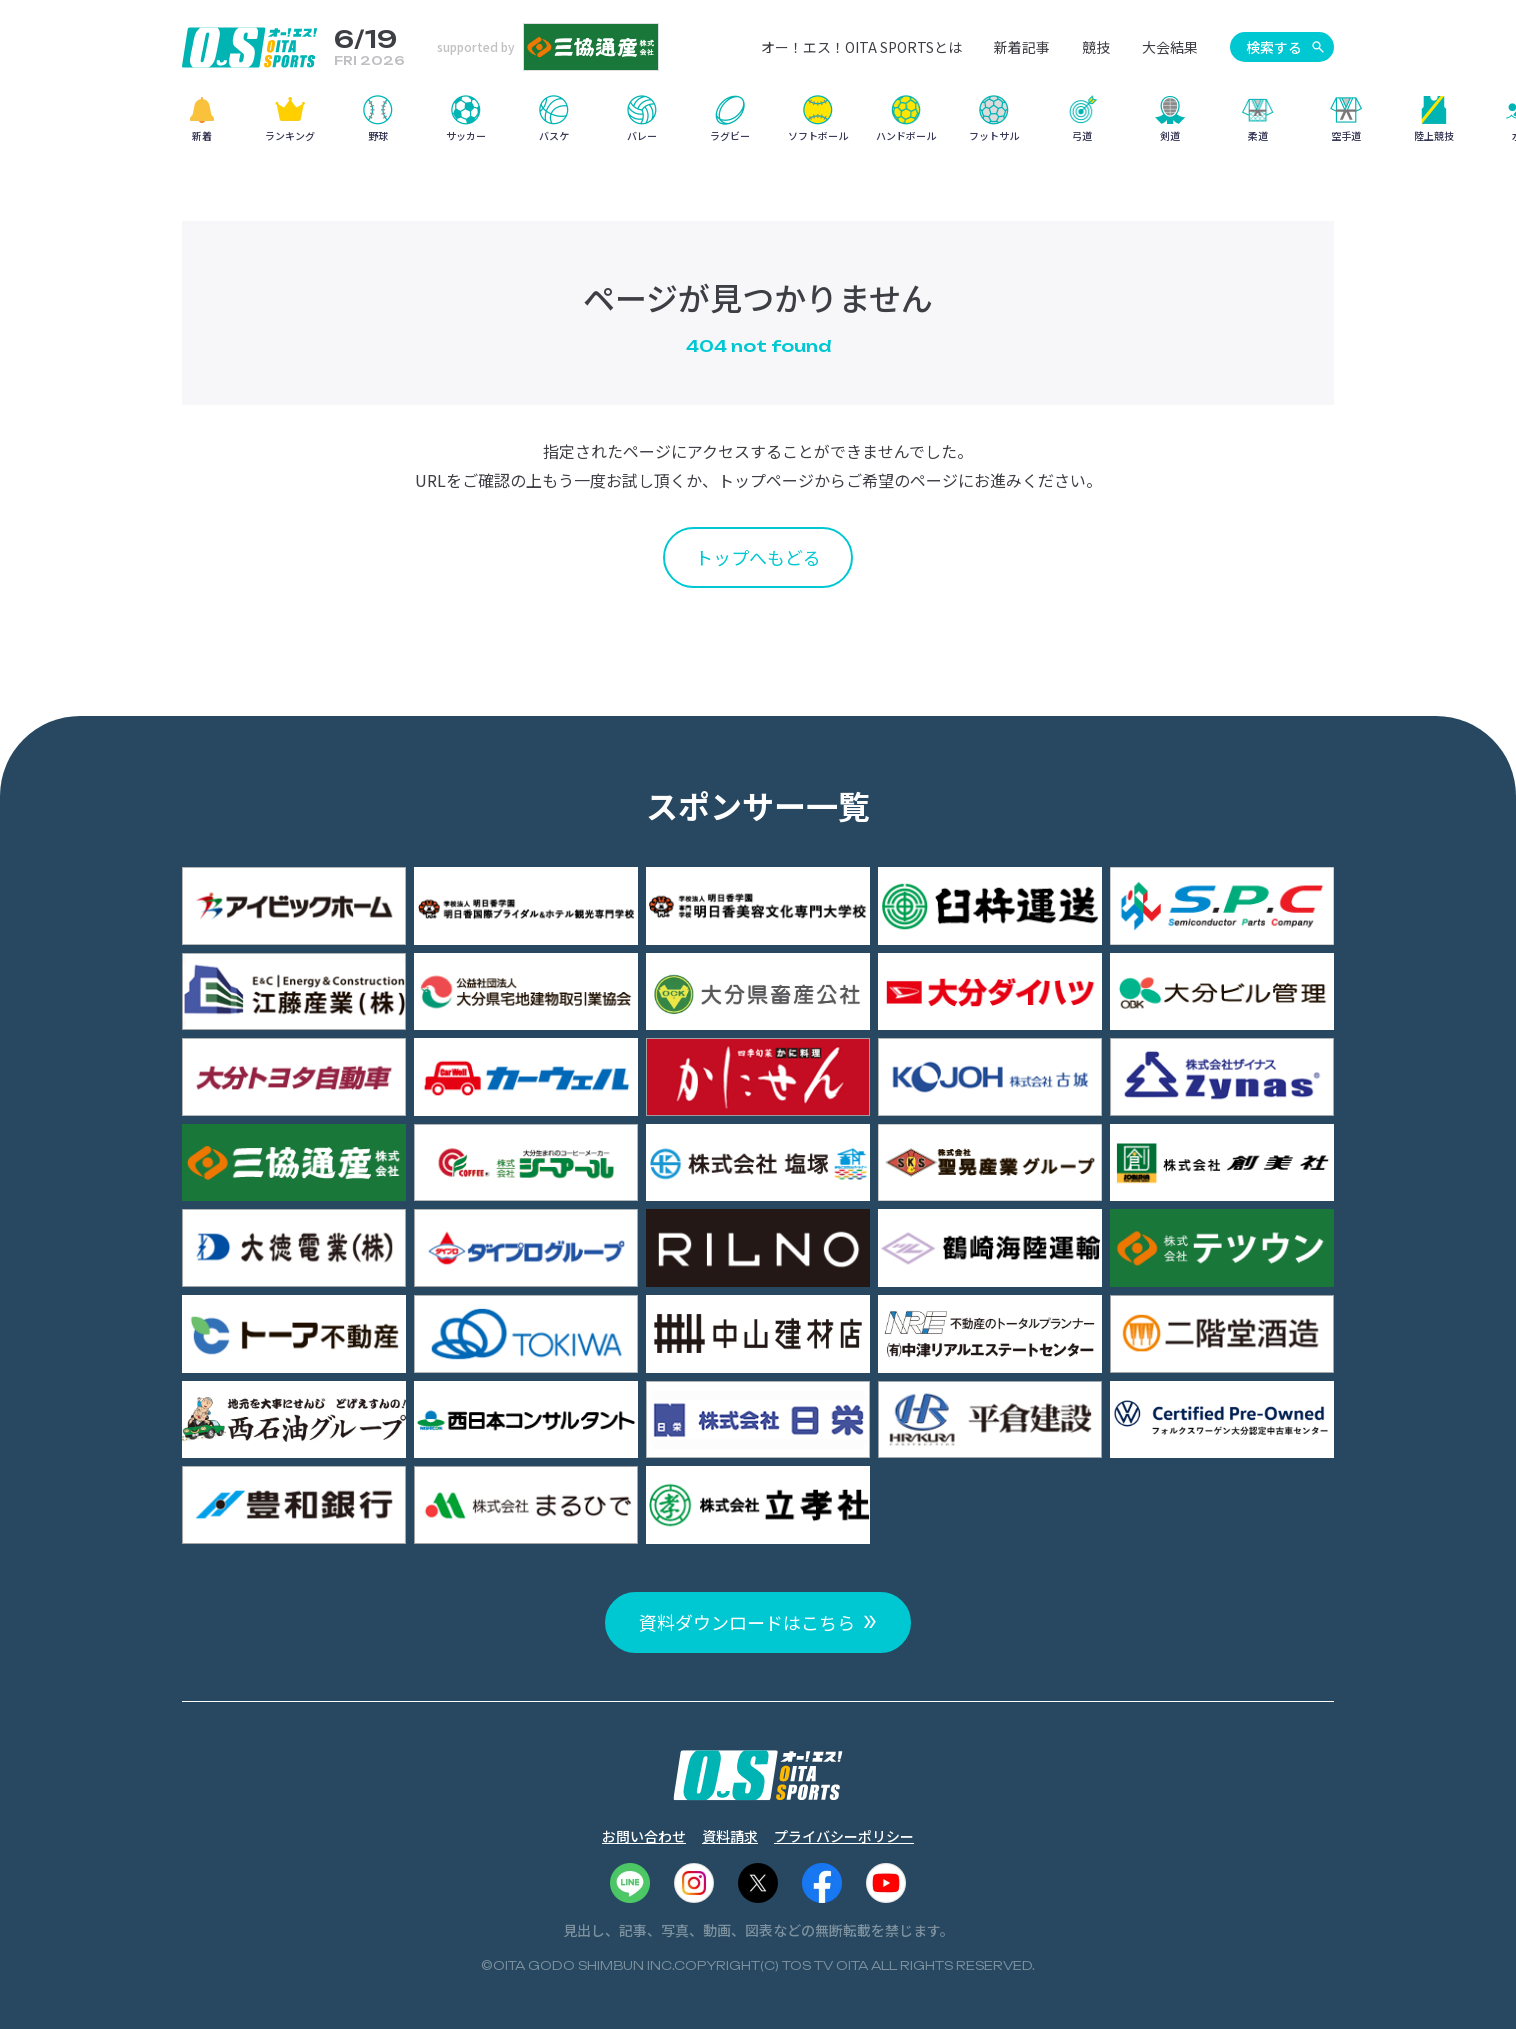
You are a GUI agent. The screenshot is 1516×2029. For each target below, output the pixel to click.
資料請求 (730, 1836)
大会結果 (1170, 47)
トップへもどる (758, 557)
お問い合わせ (644, 1836)
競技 (1096, 47)
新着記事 (1022, 47)
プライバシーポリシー (844, 1836)
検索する (1274, 47)
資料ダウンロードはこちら (747, 1622)
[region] (758, 125)
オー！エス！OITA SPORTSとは (861, 47)
